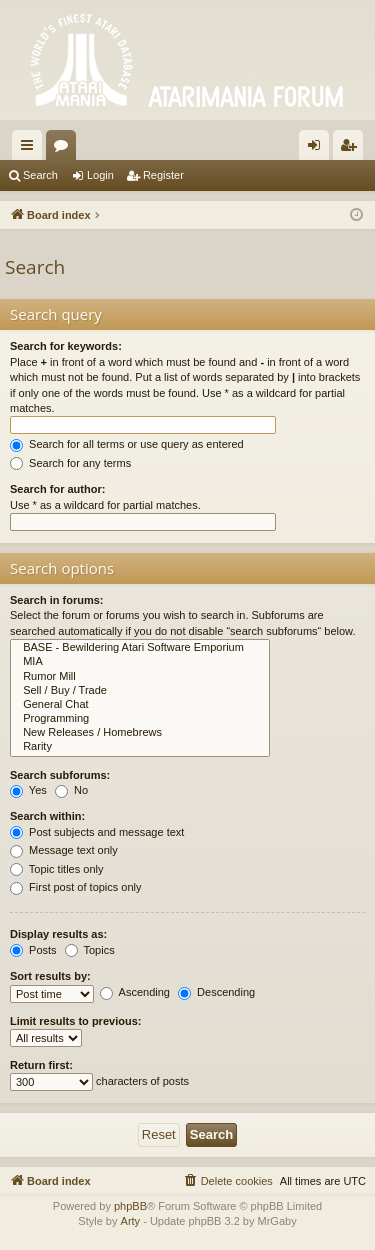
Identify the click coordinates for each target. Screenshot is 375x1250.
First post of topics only (76, 887)
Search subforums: (60, 775)
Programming (140, 719)
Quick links (31, 149)
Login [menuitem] (318, 149)
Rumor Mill (140, 677)
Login (100, 175)
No (71, 790)
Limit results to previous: (75, 1021)
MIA (140, 662)
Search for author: (57, 489)
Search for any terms (70, 463)
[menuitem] (228, 1181)
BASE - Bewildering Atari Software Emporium (140, 648)
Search (40, 175)
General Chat (140, 705)
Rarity (140, 747)
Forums (65, 149)
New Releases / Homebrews (140, 733)
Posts (33, 950)
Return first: (41, 1065)
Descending (216, 992)
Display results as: (58, 934)
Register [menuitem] (352, 149)
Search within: (47, 816)
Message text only (64, 850)
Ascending (135, 992)
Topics (90, 950)
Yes (28, 790)
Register (163, 175)
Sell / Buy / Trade (140, 691)
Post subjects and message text (97, 832)
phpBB (130, 1206)
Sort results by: (50, 976)
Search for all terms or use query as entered (127, 444)
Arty (131, 1221)
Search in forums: (57, 600)
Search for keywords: (66, 346)
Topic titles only (56, 869)
